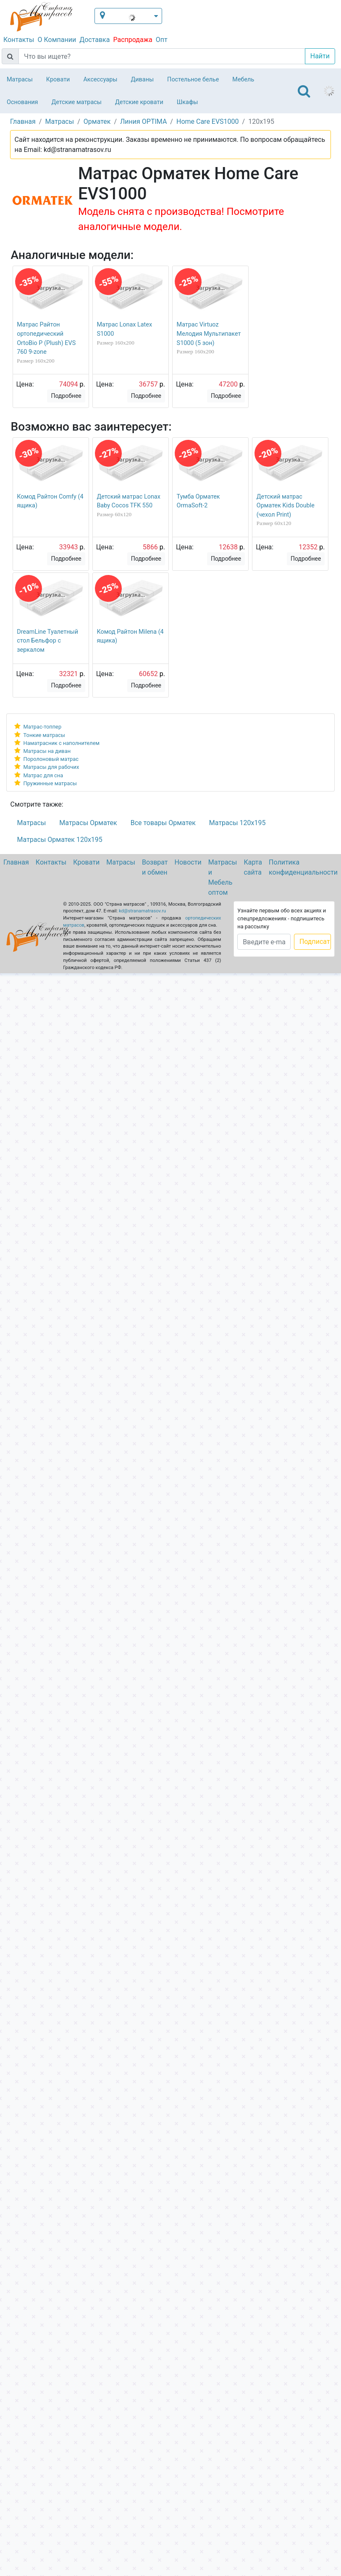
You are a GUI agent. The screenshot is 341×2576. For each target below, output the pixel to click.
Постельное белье (193, 79)
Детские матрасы (77, 102)
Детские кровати (139, 102)
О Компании (56, 40)
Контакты (18, 40)
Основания (22, 102)
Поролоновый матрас (51, 759)
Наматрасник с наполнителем (62, 743)
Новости (188, 862)
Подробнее (66, 395)
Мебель (243, 79)
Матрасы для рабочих (51, 767)
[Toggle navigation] (304, 91)
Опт (162, 40)
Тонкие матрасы (44, 735)
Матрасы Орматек (88, 823)
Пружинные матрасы (50, 783)
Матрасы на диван (47, 751)
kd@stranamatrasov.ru (142, 911)
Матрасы (20, 79)
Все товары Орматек (163, 823)
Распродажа (132, 40)
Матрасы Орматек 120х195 (59, 840)
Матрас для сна (43, 775)
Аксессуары (100, 79)
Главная (16, 862)
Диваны (142, 79)
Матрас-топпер (43, 727)
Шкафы (187, 102)
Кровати (58, 79)
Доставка (94, 40)
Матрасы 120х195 (237, 823)
